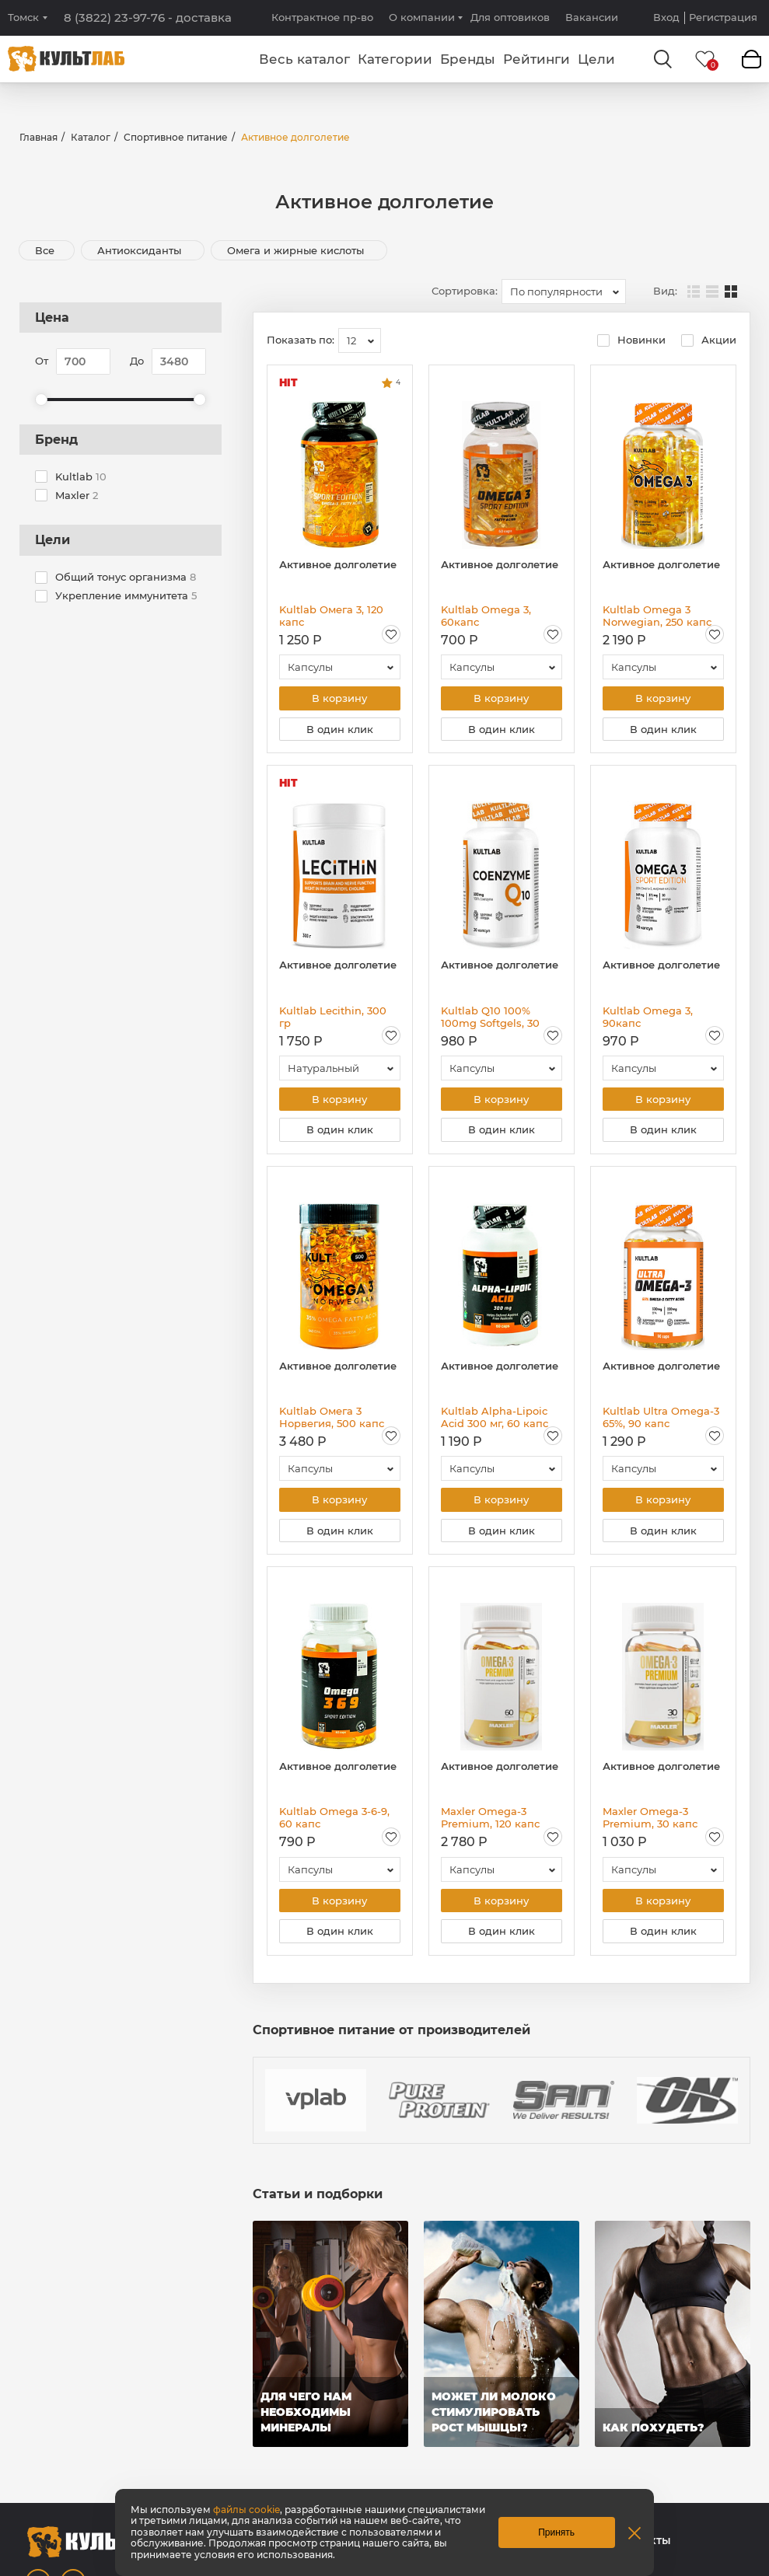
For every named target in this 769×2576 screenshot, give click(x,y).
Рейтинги (536, 59)
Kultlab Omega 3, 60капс (486, 615)
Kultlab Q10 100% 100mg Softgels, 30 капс (490, 1019)
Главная (38, 137)
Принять (556, 2532)
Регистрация (723, 17)
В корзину (339, 699)
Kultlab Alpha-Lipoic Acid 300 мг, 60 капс (494, 1421)
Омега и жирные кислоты (297, 250)
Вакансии (591, 17)
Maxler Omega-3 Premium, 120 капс (490, 1824)
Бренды (467, 59)
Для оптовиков (510, 17)
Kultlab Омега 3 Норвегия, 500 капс (331, 1421)
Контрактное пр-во (322, 17)
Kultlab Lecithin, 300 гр (332, 1019)
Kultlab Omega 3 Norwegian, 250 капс (657, 615)
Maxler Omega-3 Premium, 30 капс (650, 1824)
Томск (23, 17)
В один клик (339, 730)
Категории (395, 59)
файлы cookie (246, 2509)
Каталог (90, 137)
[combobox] (564, 291)
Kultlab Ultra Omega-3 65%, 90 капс (661, 1421)
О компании (422, 17)
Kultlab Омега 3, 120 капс (331, 615)
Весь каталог (304, 59)
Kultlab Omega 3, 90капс (648, 1019)
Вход (666, 17)
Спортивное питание (176, 137)
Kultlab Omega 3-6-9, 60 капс (334, 1824)
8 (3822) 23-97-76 (148, 18)
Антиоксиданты (140, 250)
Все (44, 250)
